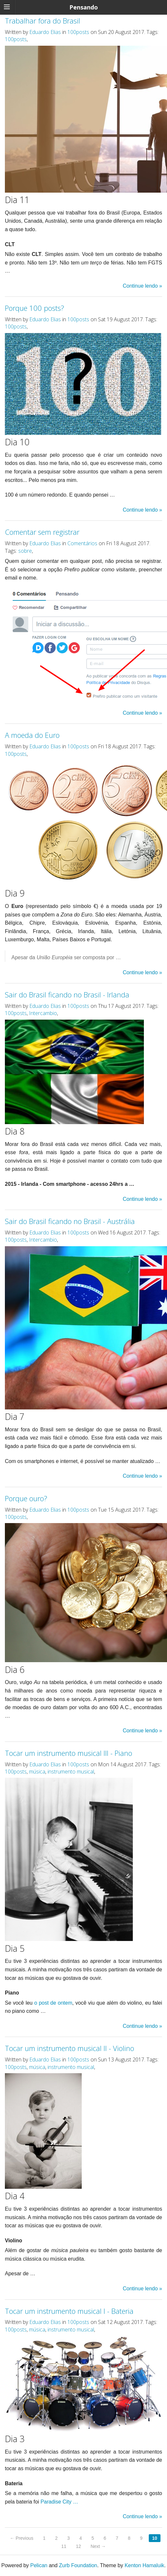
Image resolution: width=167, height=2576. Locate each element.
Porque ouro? (26, 1498)
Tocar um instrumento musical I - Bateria (69, 2311)
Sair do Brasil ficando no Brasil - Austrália (70, 1221)
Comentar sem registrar (42, 532)
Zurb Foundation (78, 2565)
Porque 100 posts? (34, 308)
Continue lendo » (142, 286)
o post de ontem (53, 2003)
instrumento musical (71, 1771)
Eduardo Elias (45, 32)
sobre (25, 550)
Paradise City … (59, 2501)
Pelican (38, 2565)
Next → (98, 2546)
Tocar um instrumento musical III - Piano (68, 1753)
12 (78, 2546)
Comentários (82, 543)
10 (154, 2538)
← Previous (21, 2538)
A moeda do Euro (32, 735)
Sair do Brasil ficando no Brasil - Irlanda (67, 994)
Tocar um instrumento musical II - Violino (69, 2048)
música (37, 1771)
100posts (78, 32)
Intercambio (43, 1013)
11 (63, 2546)
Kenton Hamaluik (144, 2565)
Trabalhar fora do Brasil (42, 20)
